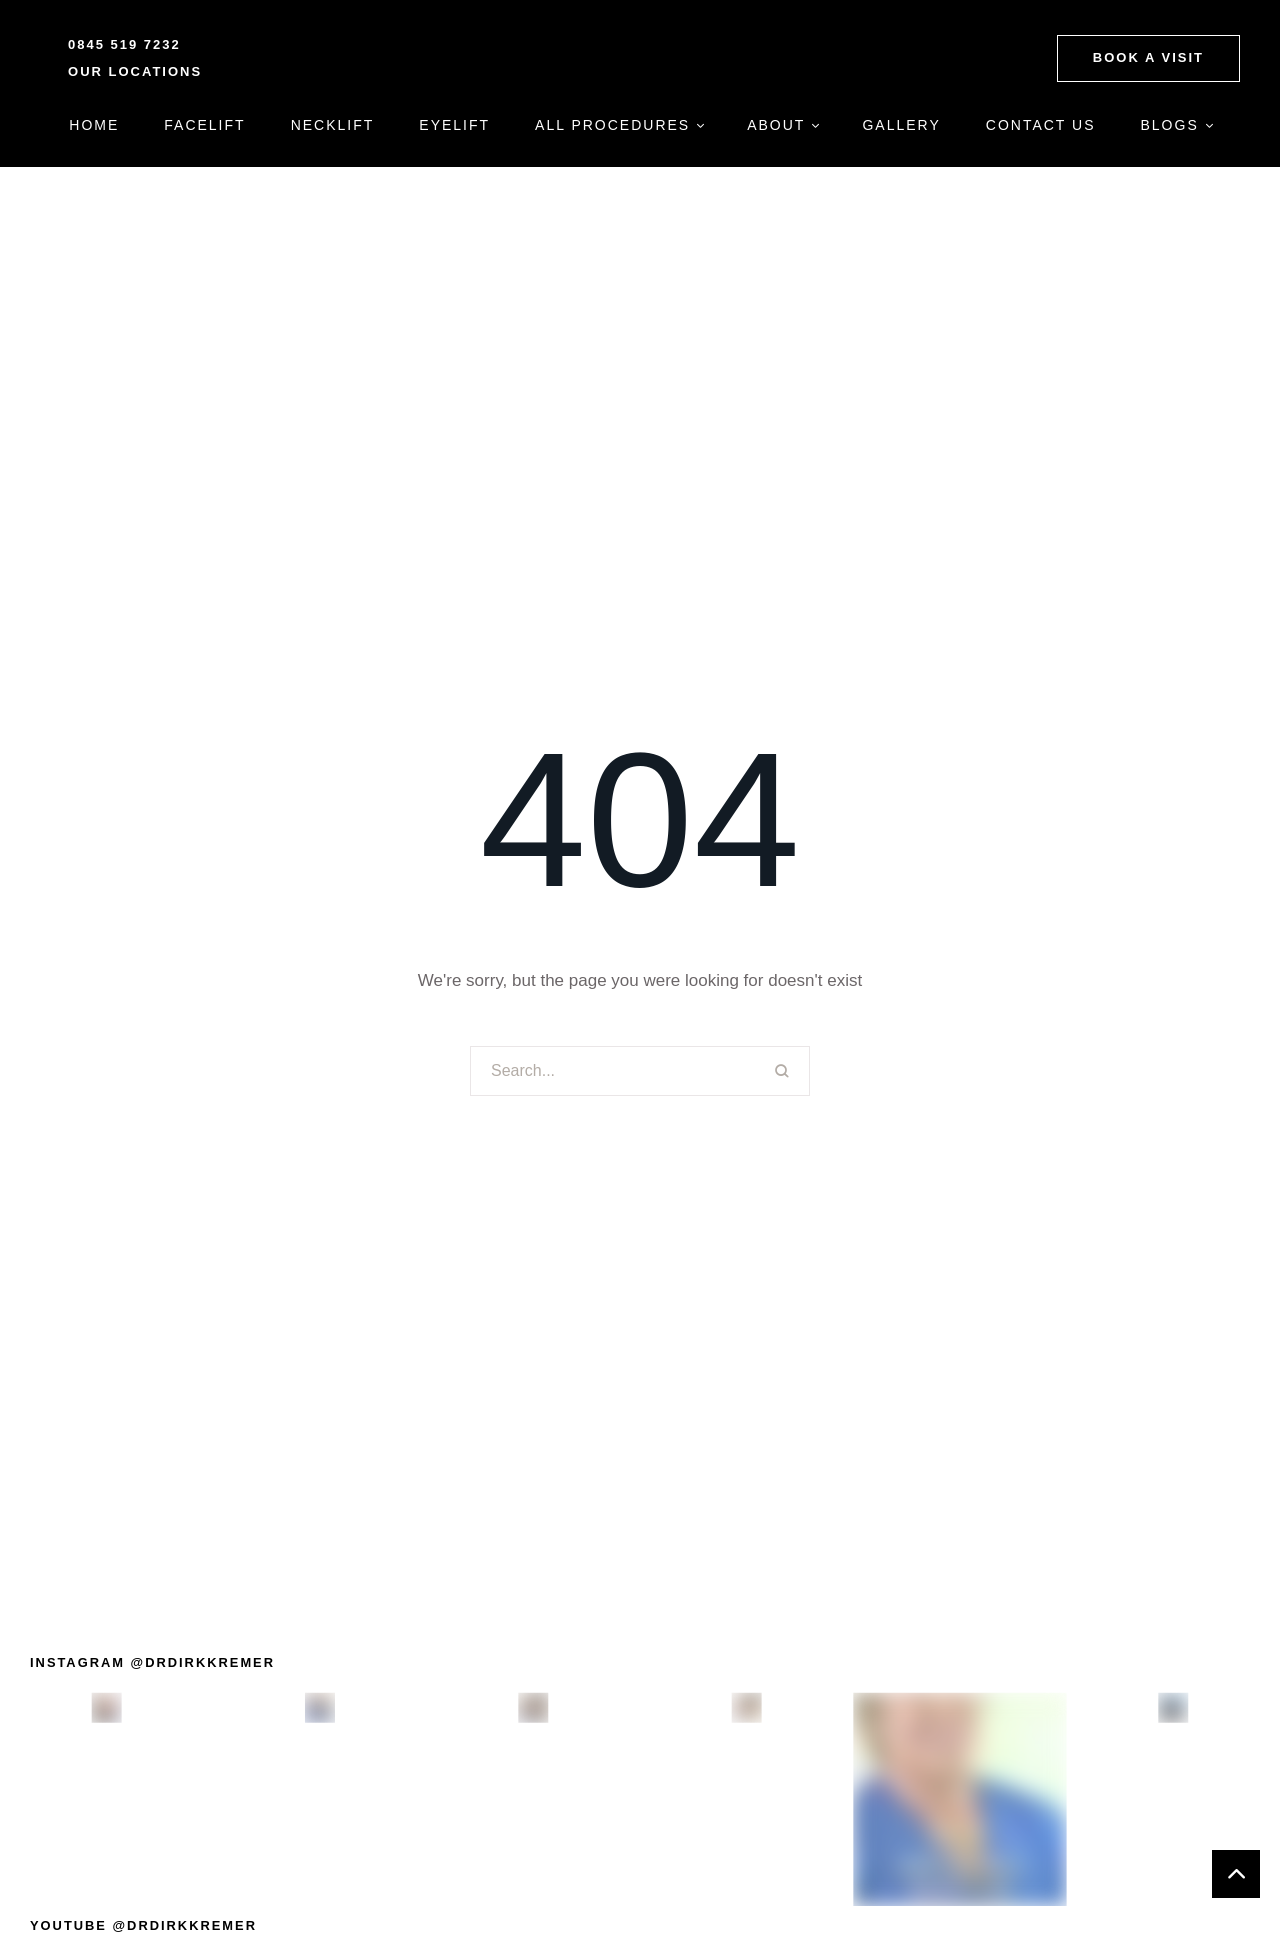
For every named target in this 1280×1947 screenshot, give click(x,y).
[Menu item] (94, 126)
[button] (1148, 58)
